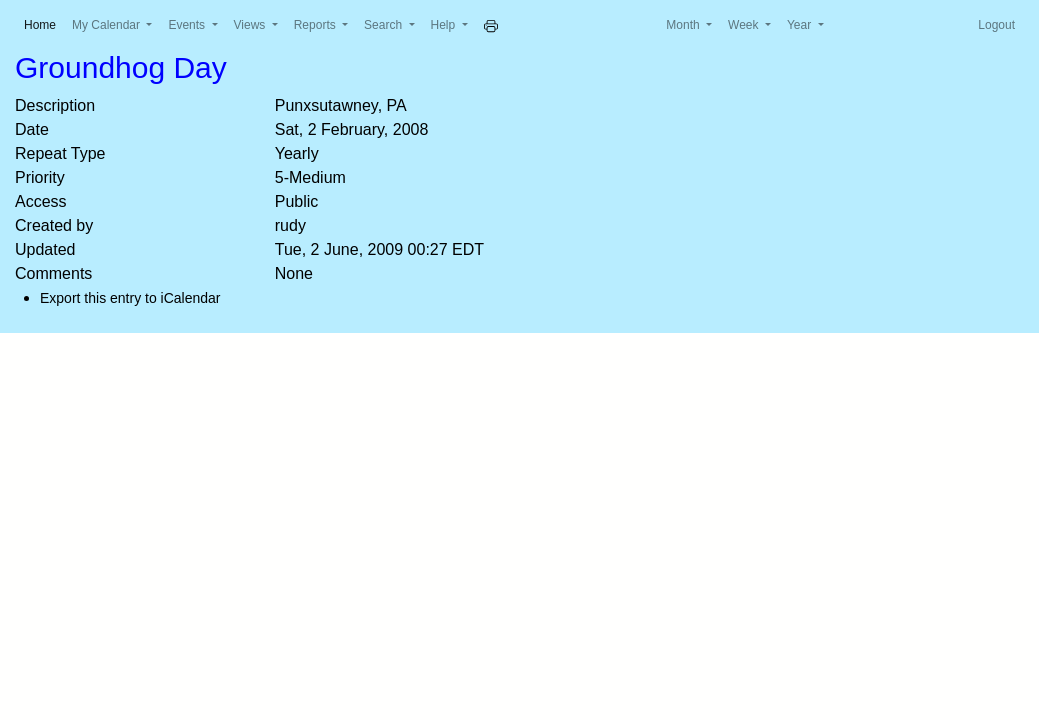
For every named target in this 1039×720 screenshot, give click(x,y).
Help (445, 25)
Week (745, 25)
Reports (316, 25)
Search (384, 25)
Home (44, 23)
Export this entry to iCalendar (130, 298)
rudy (290, 225)
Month (684, 25)
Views (251, 25)
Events (188, 25)
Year (801, 25)
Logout (996, 25)
